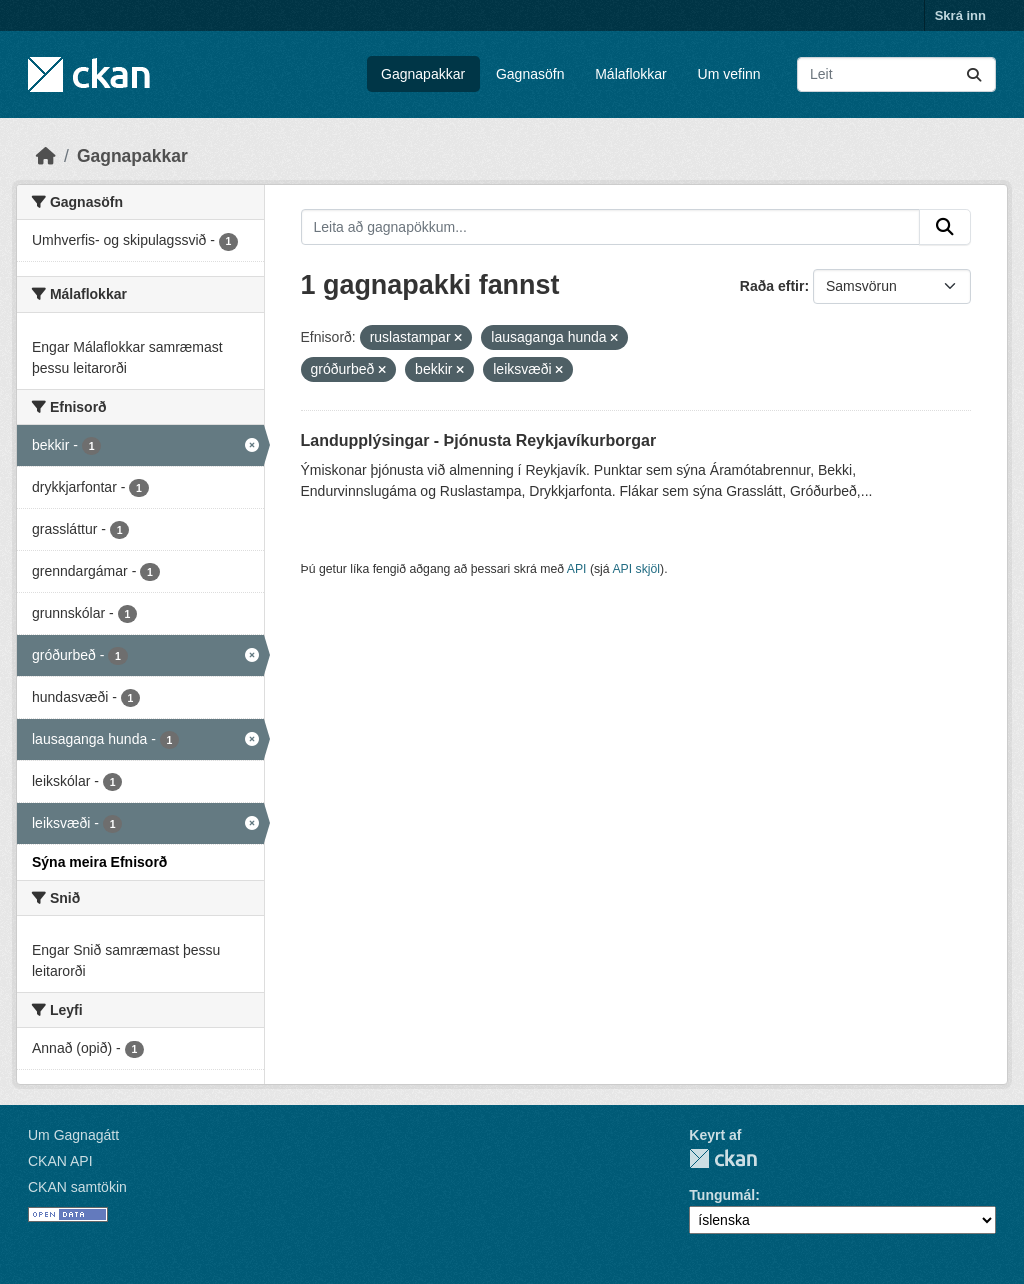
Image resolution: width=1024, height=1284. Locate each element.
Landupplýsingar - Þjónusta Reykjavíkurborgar (479, 440)
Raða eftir (772, 286)
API (577, 569)
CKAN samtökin (77, 1187)
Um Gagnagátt (73, 1135)
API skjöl (636, 569)
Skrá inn (960, 15)
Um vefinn (729, 74)
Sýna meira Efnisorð (99, 862)
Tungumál (722, 1195)
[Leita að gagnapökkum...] (896, 74)
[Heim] (46, 156)
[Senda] (974, 74)
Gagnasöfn (530, 74)
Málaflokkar (631, 74)
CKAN (723, 1158)
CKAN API (60, 1161)
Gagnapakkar (423, 74)
